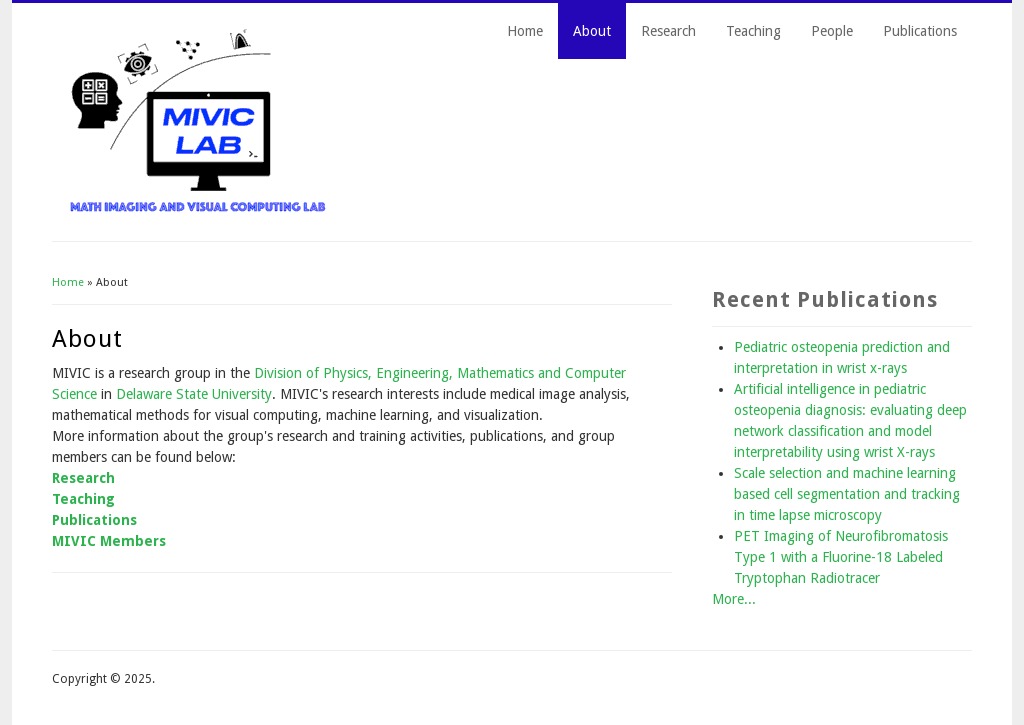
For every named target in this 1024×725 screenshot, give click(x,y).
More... (734, 599)
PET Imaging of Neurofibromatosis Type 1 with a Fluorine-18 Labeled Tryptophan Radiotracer (841, 557)
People (832, 31)
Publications (920, 31)
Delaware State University (194, 394)
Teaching (753, 31)
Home (525, 31)
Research (668, 31)
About (592, 31)
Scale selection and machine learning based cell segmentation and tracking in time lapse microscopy (847, 494)
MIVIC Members (109, 541)
